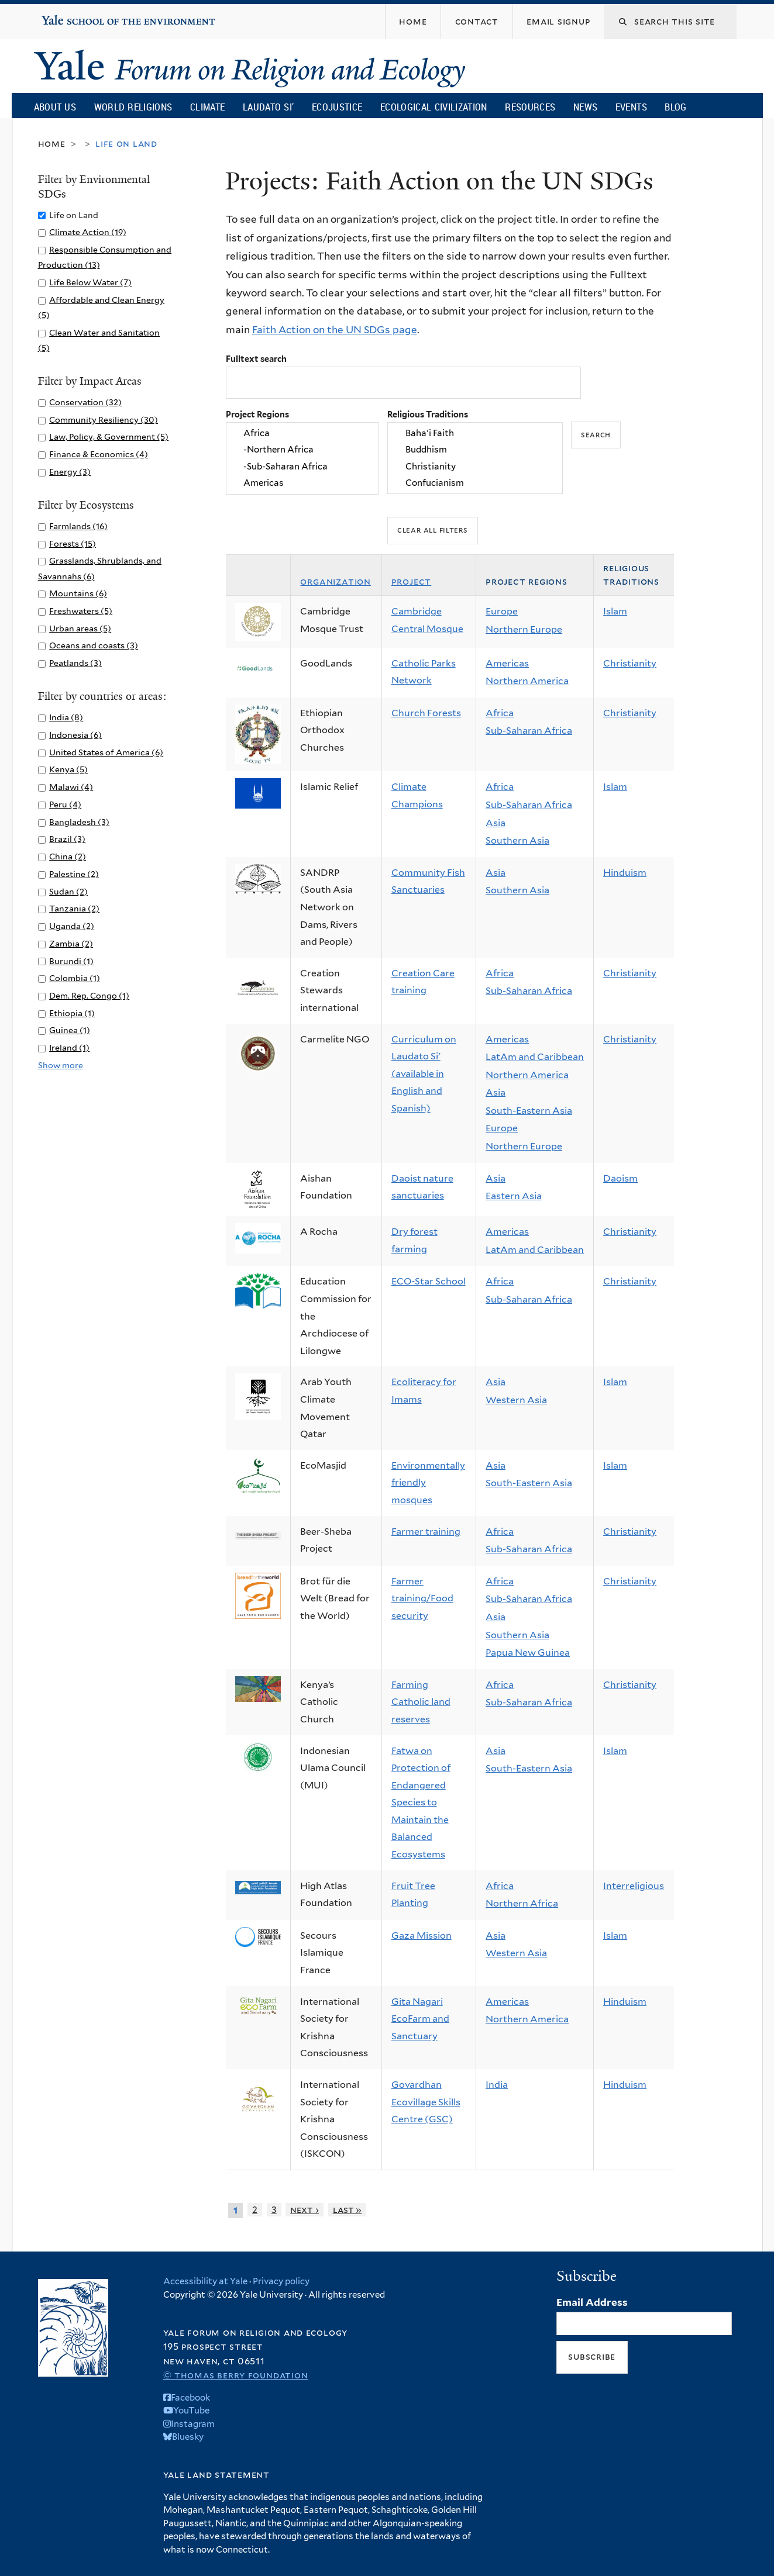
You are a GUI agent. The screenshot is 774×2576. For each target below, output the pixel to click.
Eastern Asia (514, 1195)
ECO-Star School (428, 1281)
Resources (530, 106)
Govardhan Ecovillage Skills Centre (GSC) (425, 2102)
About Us (55, 106)
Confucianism (475, 483)
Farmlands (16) (78, 526)
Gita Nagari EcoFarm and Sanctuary (420, 2019)
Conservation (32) (85, 402)
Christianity (475, 466)
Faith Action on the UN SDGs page (334, 330)
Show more (60, 1065)
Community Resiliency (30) (103, 419)
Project (411, 581)
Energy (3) (70, 471)
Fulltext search (256, 359)
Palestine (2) (74, 874)
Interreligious (633, 1885)
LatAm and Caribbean (535, 1056)
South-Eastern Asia (529, 1110)
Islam (615, 611)
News (585, 106)
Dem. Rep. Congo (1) (89, 995)
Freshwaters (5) (80, 611)
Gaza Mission (421, 1935)
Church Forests (426, 713)
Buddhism (475, 450)
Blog (675, 106)
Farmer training (425, 1531)
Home (52, 143)
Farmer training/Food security (422, 1598)
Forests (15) (72, 543)
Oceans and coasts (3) (93, 645)
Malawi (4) (71, 787)
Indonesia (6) (75, 735)
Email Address (592, 2302)
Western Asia (516, 1400)
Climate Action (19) (87, 232)
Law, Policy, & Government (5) (108, 436)
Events (631, 106)
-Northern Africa (302, 450)
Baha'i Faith (475, 433)
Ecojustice (337, 106)
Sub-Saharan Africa (529, 730)
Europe (502, 611)
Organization (335, 581)
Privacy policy (281, 2281)
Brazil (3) (67, 839)
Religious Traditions (427, 414)
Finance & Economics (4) (98, 454)
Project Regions (257, 414)
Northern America (527, 680)
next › (304, 2209)
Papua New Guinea (528, 1652)
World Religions (133, 106)
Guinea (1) (69, 1030)
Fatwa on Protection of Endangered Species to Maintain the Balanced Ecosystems (420, 1802)
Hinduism (624, 872)
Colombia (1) (74, 978)
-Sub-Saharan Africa (302, 466)
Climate (207, 106)
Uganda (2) (71, 926)
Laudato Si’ (268, 106)
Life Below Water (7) (90, 282)
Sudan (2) (68, 891)
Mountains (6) (78, 593)
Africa (302, 433)
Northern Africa (522, 1903)
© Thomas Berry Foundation (235, 2375)
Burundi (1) (71, 961)
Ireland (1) (69, 1047)
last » (347, 2209)
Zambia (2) (71, 943)
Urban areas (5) (80, 628)
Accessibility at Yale (205, 2281)
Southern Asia (517, 840)
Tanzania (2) (74, 908)
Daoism (620, 1178)
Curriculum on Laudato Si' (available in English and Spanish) (423, 1074)
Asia (495, 822)
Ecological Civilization (433, 106)
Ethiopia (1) (72, 1013)
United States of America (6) (106, 752)
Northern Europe (524, 629)
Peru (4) (65, 804)
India (497, 2084)
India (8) (66, 717)
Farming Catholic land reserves (420, 1702)
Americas (302, 483)
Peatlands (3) (75, 663)
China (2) (67, 856)
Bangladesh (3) (79, 822)
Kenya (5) (68, 769)
